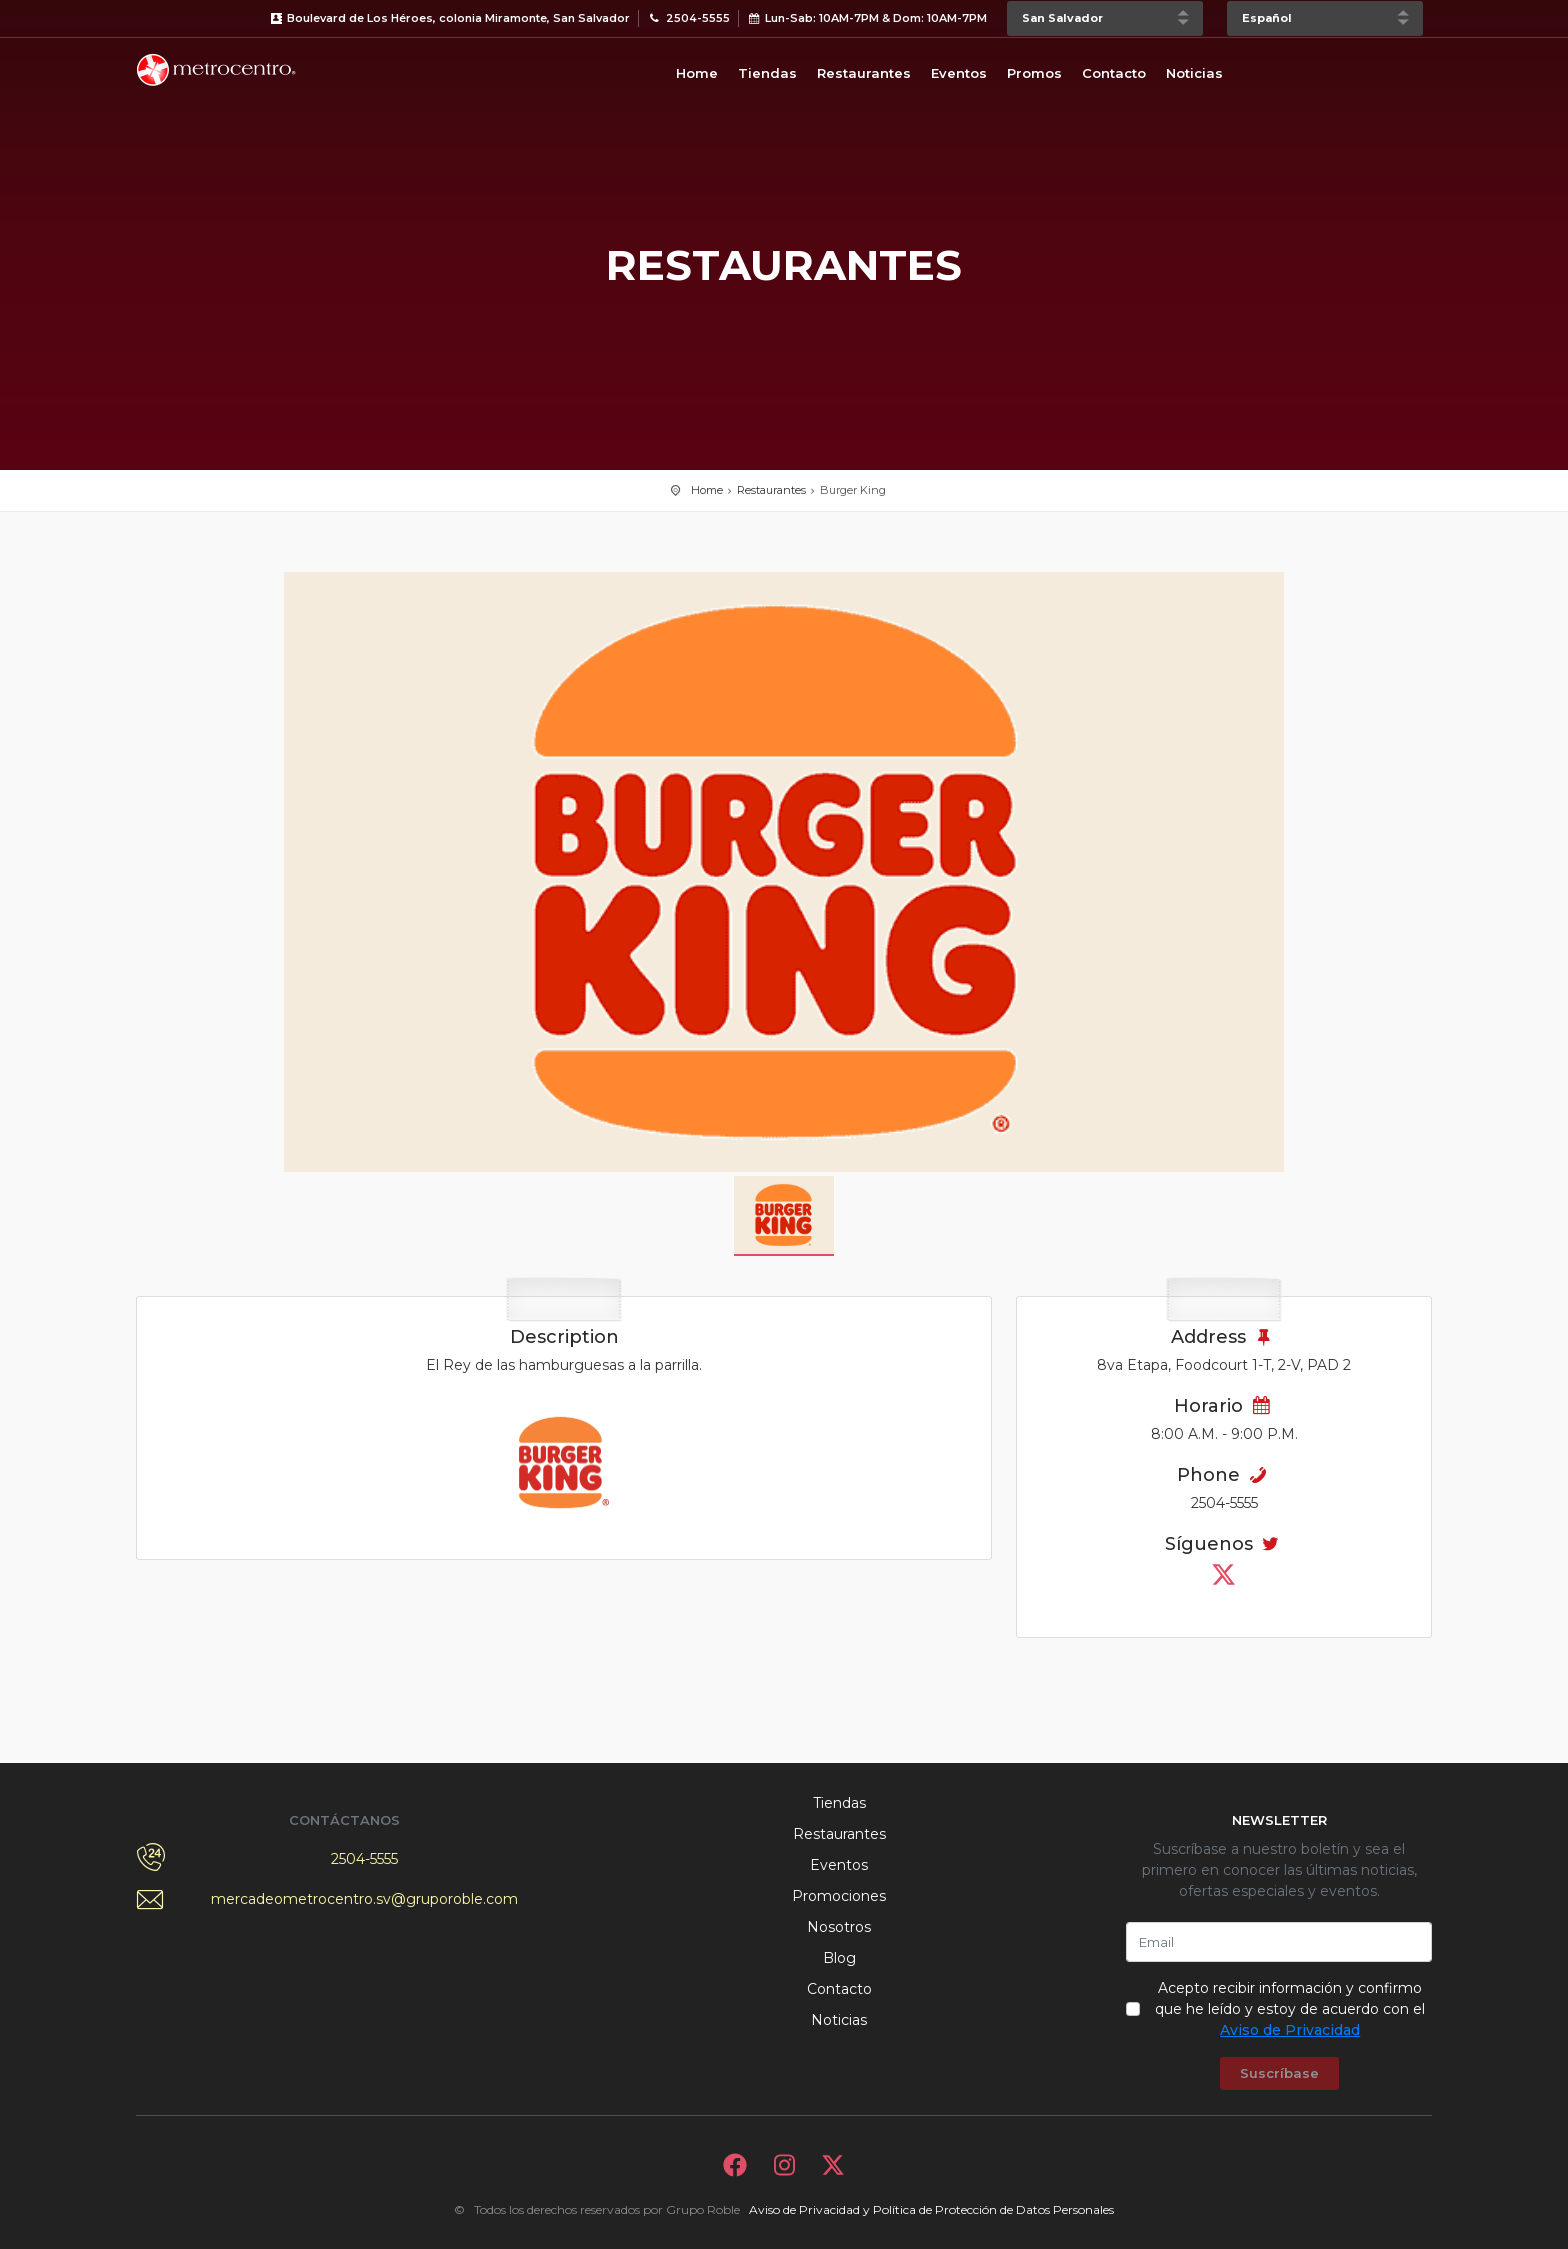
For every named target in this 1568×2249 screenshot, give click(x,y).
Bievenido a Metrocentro (216, 70)
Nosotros (839, 1927)
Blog (839, 1958)
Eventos (959, 73)
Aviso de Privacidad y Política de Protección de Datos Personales (931, 2209)
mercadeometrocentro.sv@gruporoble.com (364, 1899)
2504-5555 (364, 1859)
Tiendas (767, 73)
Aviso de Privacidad (1290, 2030)
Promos (1034, 73)
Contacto (1114, 73)
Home (697, 73)
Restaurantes (864, 73)
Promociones (839, 1896)
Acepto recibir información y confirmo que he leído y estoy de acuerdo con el (1290, 2009)
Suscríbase (1279, 2073)
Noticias (1194, 73)
